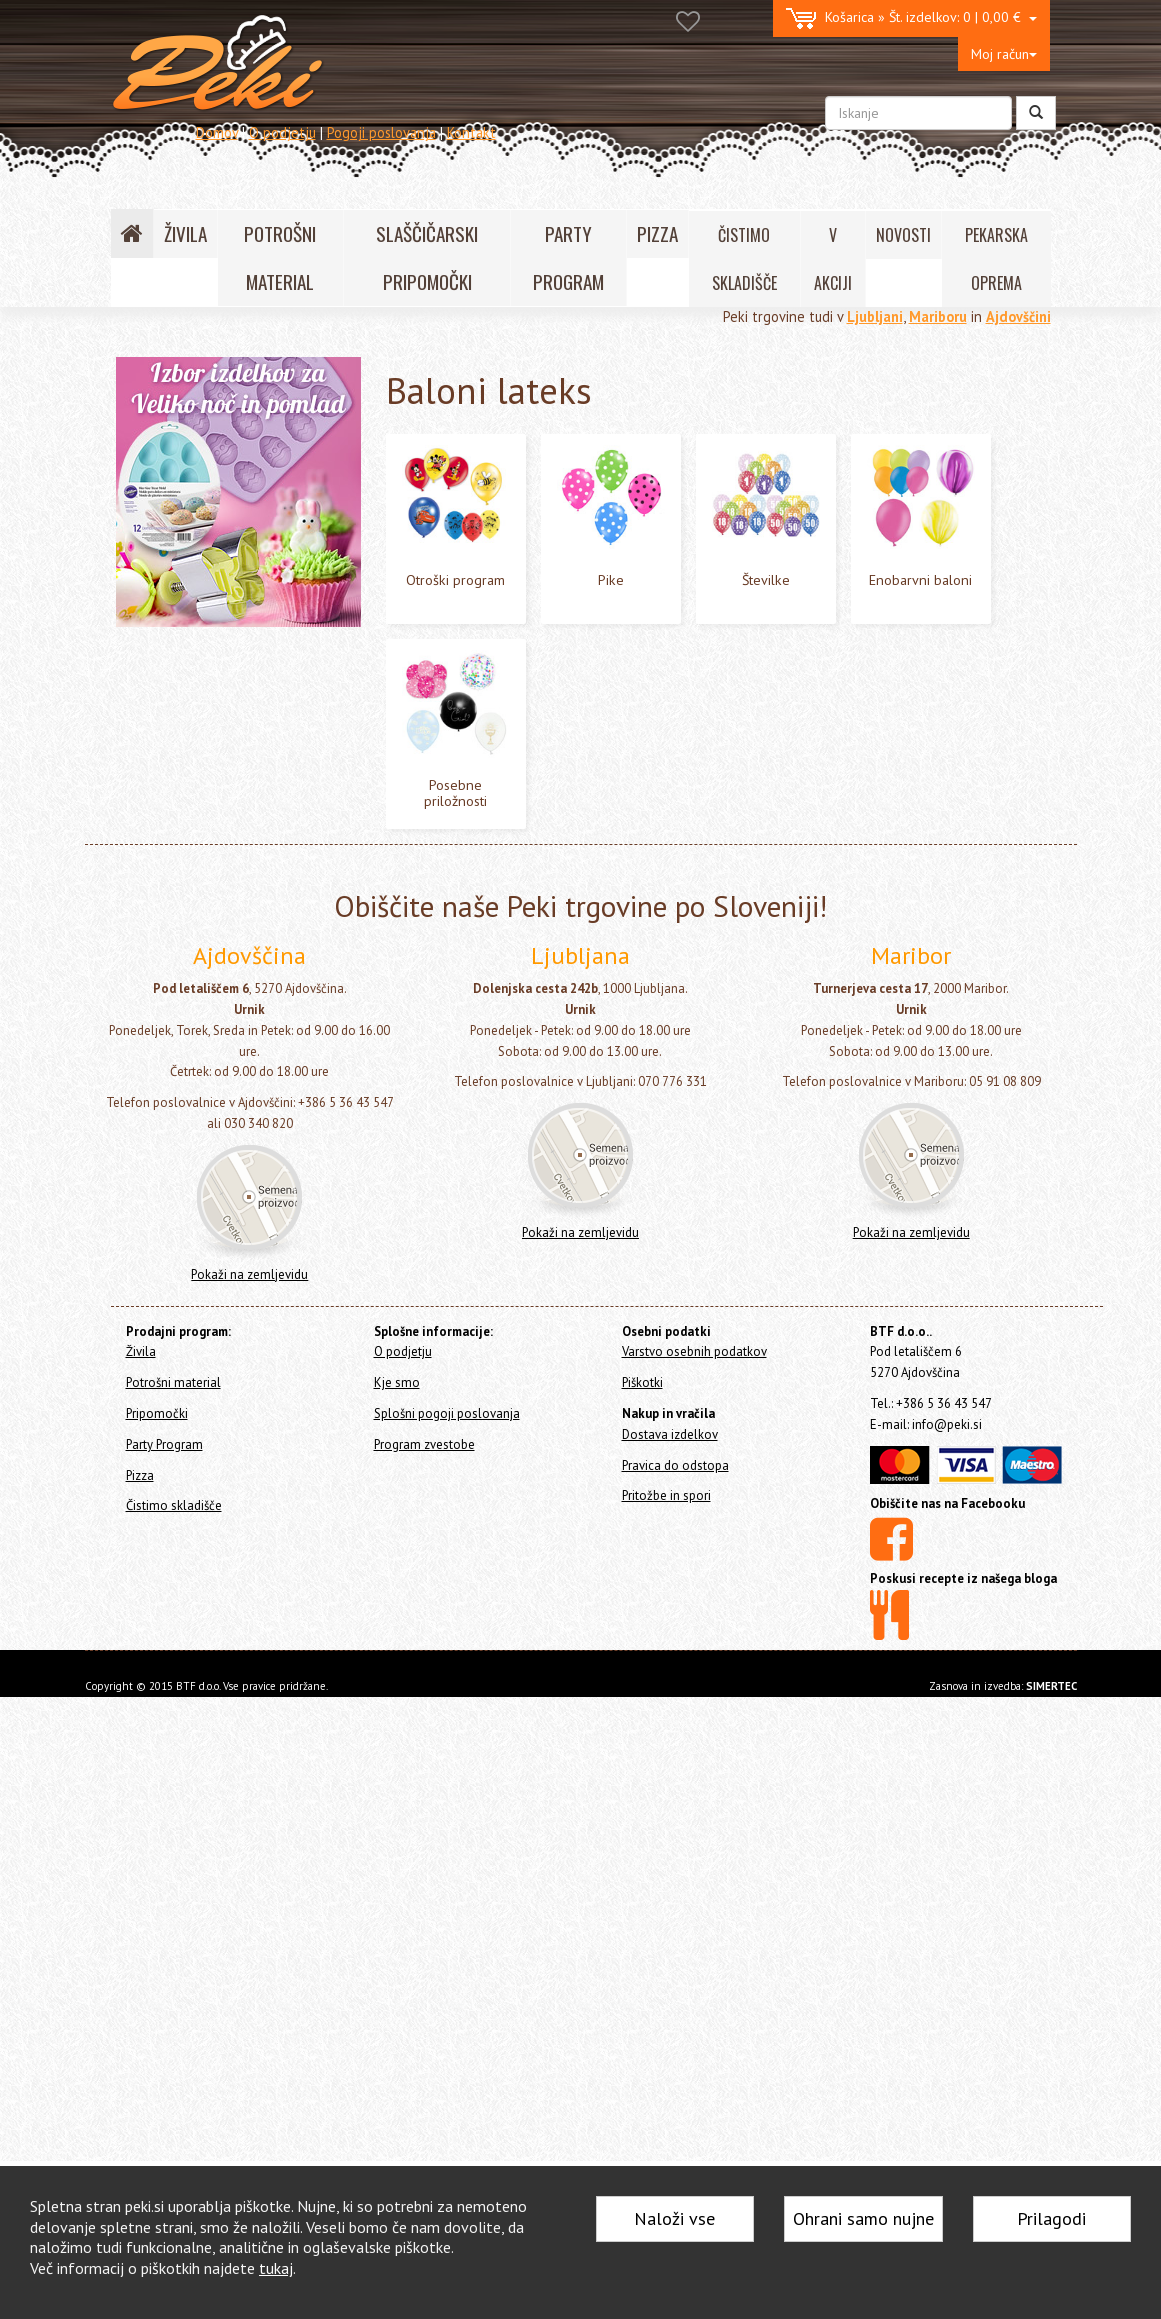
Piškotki (642, 2004)
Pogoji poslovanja (381, 132)
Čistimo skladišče (168, 1085)
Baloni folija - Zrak (198, 613)
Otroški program (202, 675)
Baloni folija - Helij (198, 583)
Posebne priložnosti (212, 798)
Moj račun (1004, 54)
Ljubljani (875, 316)
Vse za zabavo (180, 983)
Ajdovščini (1018, 316)
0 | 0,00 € (911, 18)
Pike (168, 706)
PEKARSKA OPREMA (996, 259)
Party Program (169, 499)
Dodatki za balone (198, 860)
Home (152, 370)
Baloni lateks (190, 644)
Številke (179, 737)
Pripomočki (149, 466)
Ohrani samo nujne (863, 2218)
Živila (132, 413)
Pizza (132, 1059)
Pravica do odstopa (675, 2087)
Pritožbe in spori (666, 2118)
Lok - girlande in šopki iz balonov (237, 891)
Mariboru (938, 316)
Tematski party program (210, 952)
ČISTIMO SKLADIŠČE (744, 259)
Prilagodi (1051, 2218)
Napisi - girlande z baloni (215, 921)
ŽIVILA (185, 233)
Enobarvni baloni (204, 767)
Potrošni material (169, 439)
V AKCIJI (833, 259)
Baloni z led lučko (197, 829)
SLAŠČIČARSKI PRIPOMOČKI (427, 257)
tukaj (276, 2268)
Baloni (157, 552)
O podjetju (282, 132)
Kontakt (471, 132)
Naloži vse (674, 2218)
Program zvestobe (424, 2066)
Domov (217, 132)
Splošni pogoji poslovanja (447, 2035)
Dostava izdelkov (670, 2056)
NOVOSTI (903, 235)
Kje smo (397, 2004)
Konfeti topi (174, 1014)
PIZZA (657, 233)
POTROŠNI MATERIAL (280, 257)
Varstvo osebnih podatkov (694, 1974)
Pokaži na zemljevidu (249, 1896)
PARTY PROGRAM (568, 257)
